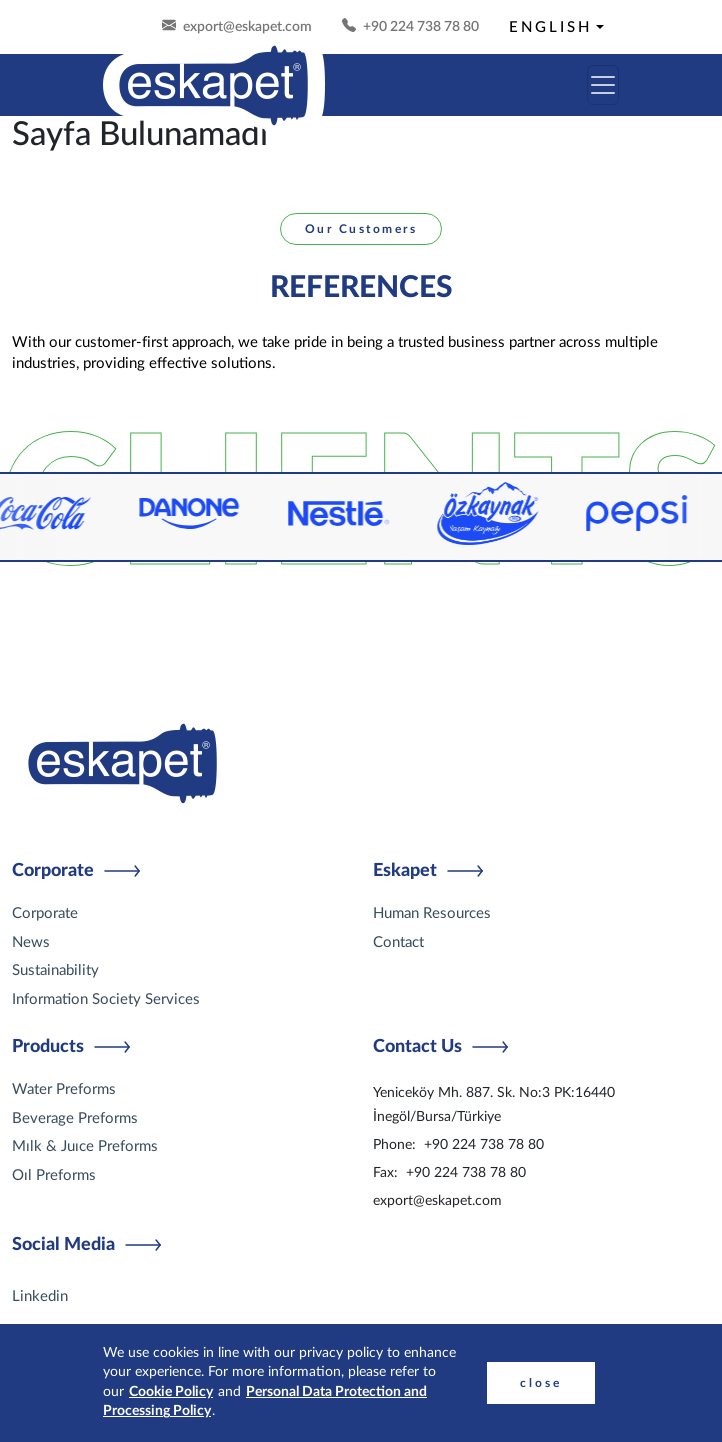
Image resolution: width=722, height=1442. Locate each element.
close (541, 1383)
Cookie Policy (171, 1392)
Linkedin (40, 1296)
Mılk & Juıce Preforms (85, 1146)
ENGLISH (550, 27)
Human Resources (432, 913)
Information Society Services (106, 999)
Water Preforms (64, 1089)
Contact (398, 942)
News (31, 942)
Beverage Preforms (75, 1118)
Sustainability (55, 970)
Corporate (45, 913)
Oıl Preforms (54, 1175)
